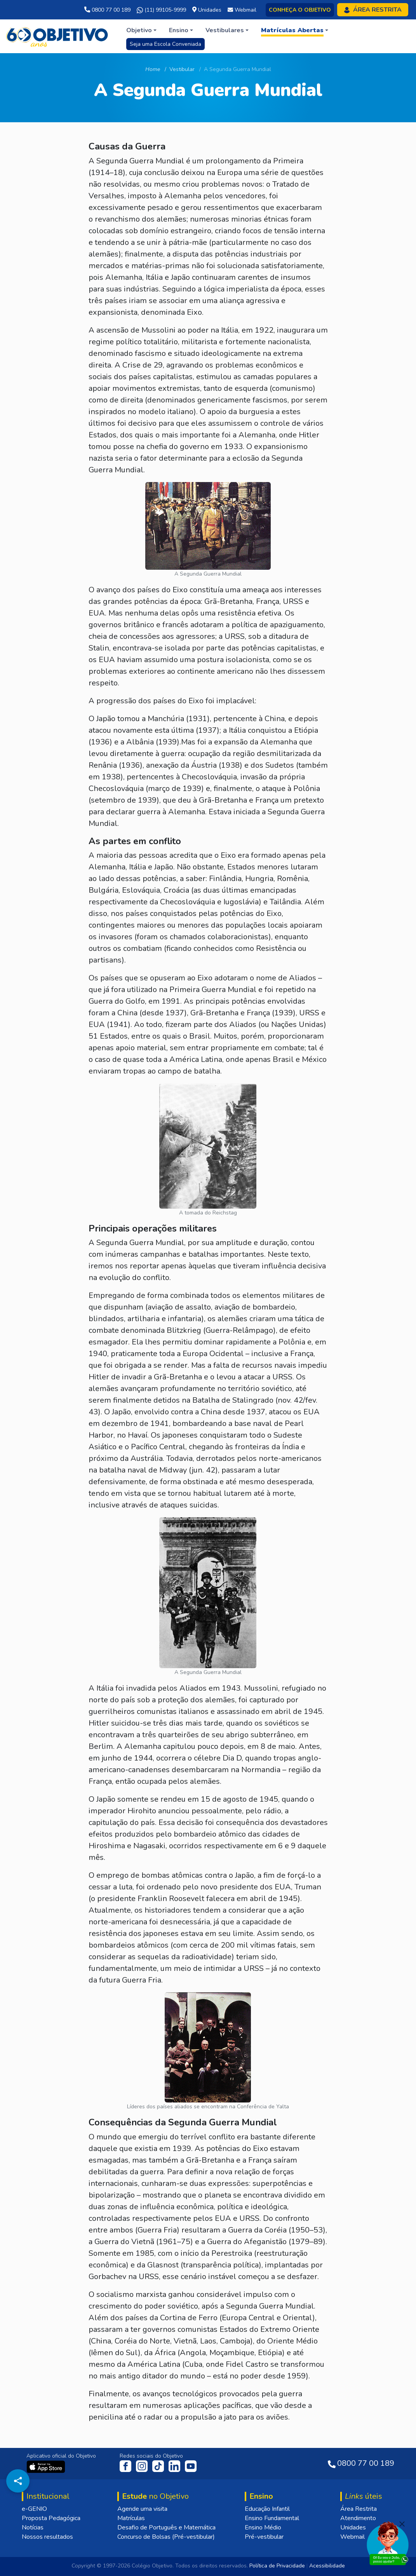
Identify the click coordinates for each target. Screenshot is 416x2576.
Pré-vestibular (264, 2537)
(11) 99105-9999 (161, 10)
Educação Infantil (267, 2509)
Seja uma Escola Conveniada (165, 44)
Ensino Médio (263, 2527)
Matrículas (131, 2518)
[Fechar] (402, 2524)
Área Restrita (358, 2509)
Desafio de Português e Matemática (166, 2527)
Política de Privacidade (277, 2565)
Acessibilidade (327, 2565)
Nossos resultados (47, 2537)
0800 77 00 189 (107, 10)
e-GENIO (34, 2509)
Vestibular (182, 69)
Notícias (33, 2527)
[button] (141, 30)
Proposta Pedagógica (51, 2518)
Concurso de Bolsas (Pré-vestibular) (166, 2537)
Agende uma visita (142, 2509)
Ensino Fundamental (272, 2518)
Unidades (353, 2527)
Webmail (352, 2537)
